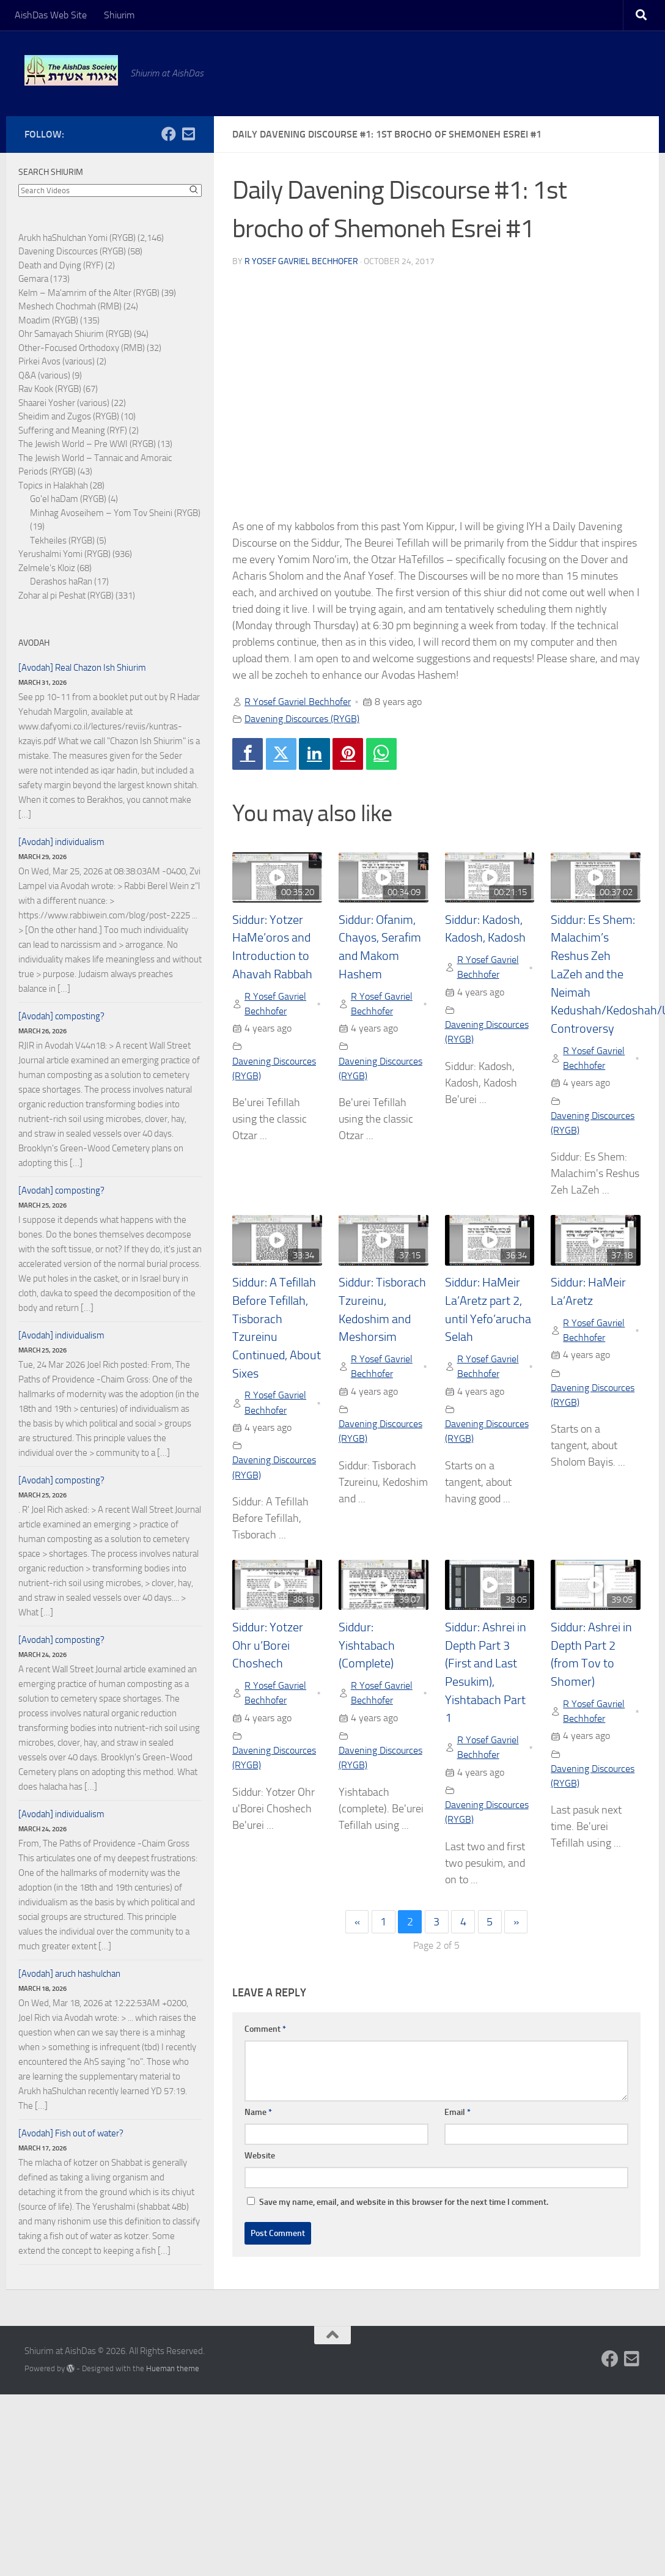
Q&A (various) (44, 375)
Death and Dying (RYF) (60, 265)
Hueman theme (172, 2368)
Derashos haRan (61, 581)
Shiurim (119, 15)
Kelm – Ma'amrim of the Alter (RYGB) (89, 292)
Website (259, 2155)
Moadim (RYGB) (48, 320)
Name (258, 2112)
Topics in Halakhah (53, 485)
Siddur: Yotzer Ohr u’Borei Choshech (267, 1645)
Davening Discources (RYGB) (301, 719)
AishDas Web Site (51, 15)
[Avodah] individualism (61, 841)
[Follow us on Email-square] (188, 134)
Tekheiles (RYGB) (62, 540)
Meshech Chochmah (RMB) (70, 306)
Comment (265, 2029)
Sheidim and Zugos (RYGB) (68, 416)
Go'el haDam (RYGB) (68, 498)
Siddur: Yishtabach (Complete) (367, 1645)
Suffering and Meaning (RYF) (72, 430)
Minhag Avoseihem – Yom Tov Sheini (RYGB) (115, 513)
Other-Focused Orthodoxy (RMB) (81, 347)
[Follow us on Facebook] (168, 134)
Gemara (33, 278)
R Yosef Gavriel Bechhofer (301, 261)
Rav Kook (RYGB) (49, 388)
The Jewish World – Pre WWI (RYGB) (87, 443)
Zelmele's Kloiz (46, 568)
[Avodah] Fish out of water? (70, 2133)
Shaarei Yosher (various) (63, 402)
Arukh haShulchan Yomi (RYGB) (77, 237)
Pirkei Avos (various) (56, 361)
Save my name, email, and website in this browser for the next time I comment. (403, 2202)
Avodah (34, 643)
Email (457, 2112)
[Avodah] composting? (61, 1016)
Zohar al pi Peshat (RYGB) (66, 595)
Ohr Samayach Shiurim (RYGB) (75, 333)
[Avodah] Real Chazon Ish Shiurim (82, 667)
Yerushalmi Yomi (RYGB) (64, 553)
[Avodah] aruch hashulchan (69, 1973)
